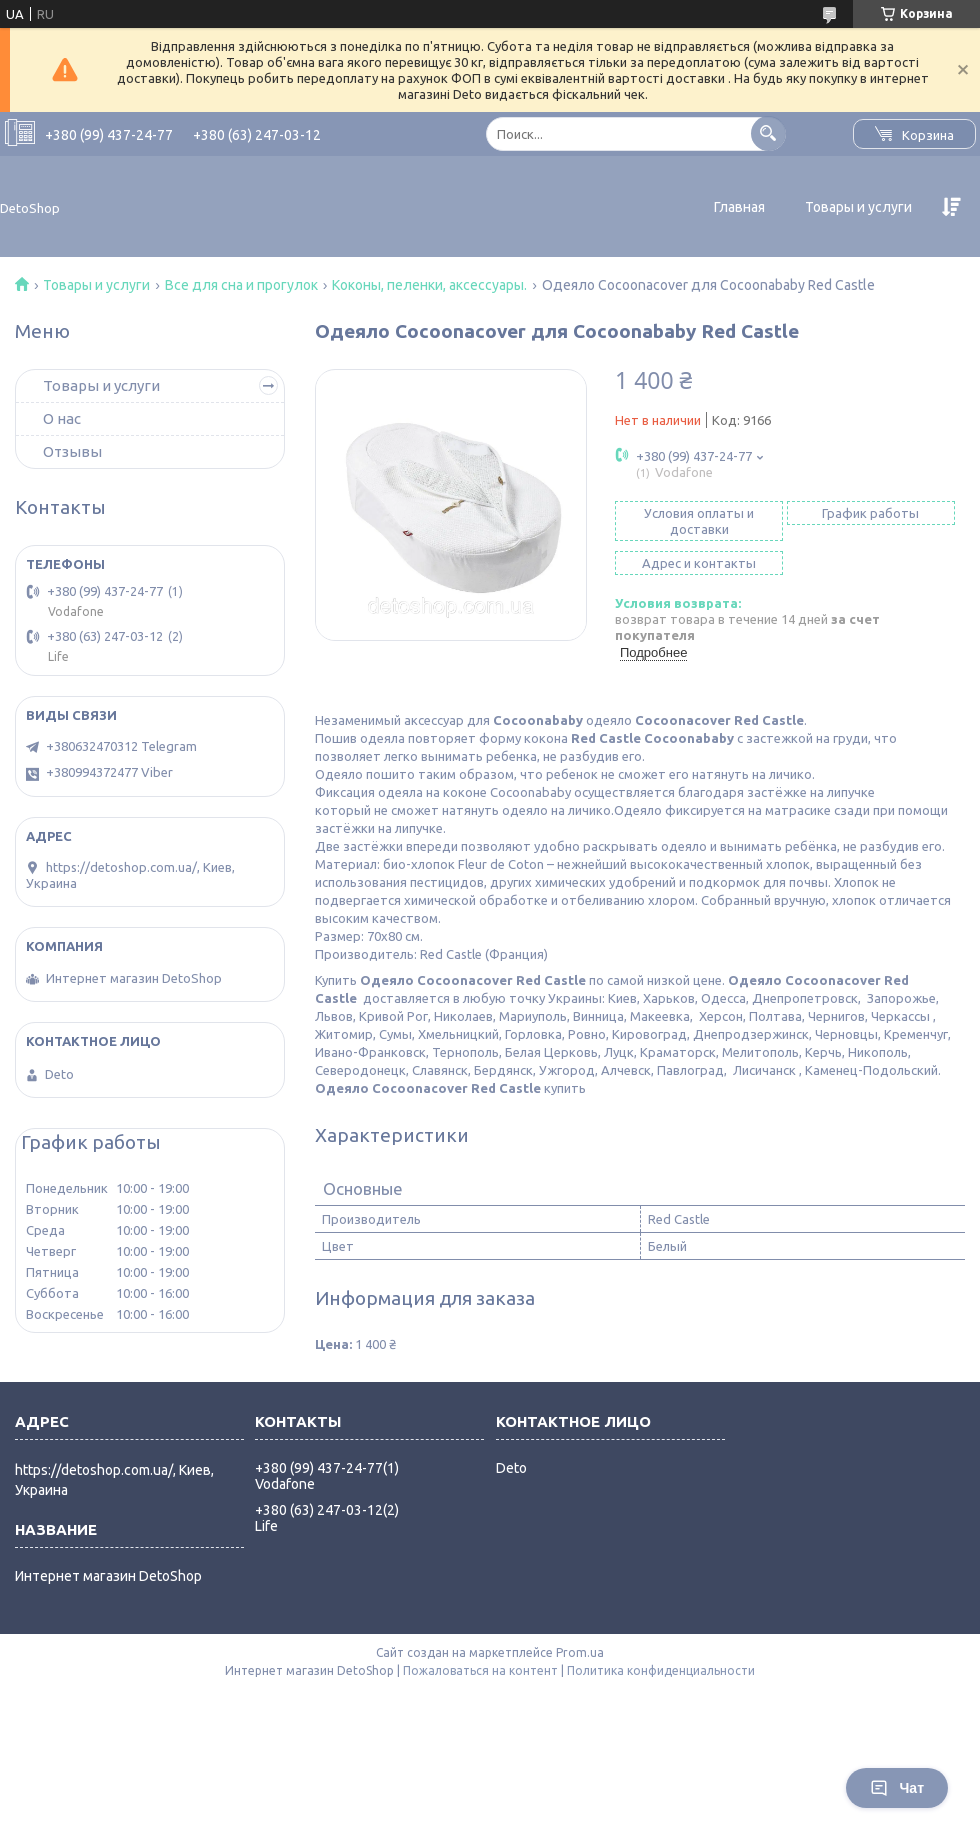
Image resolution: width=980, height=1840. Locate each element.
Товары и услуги (858, 207)
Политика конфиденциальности (661, 1670)
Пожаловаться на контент (480, 1670)
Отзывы (72, 451)
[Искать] (768, 133)
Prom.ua (580, 1652)
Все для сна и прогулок (241, 285)
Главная (739, 207)
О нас (62, 418)
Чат (897, 1788)
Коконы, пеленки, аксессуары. (429, 285)
